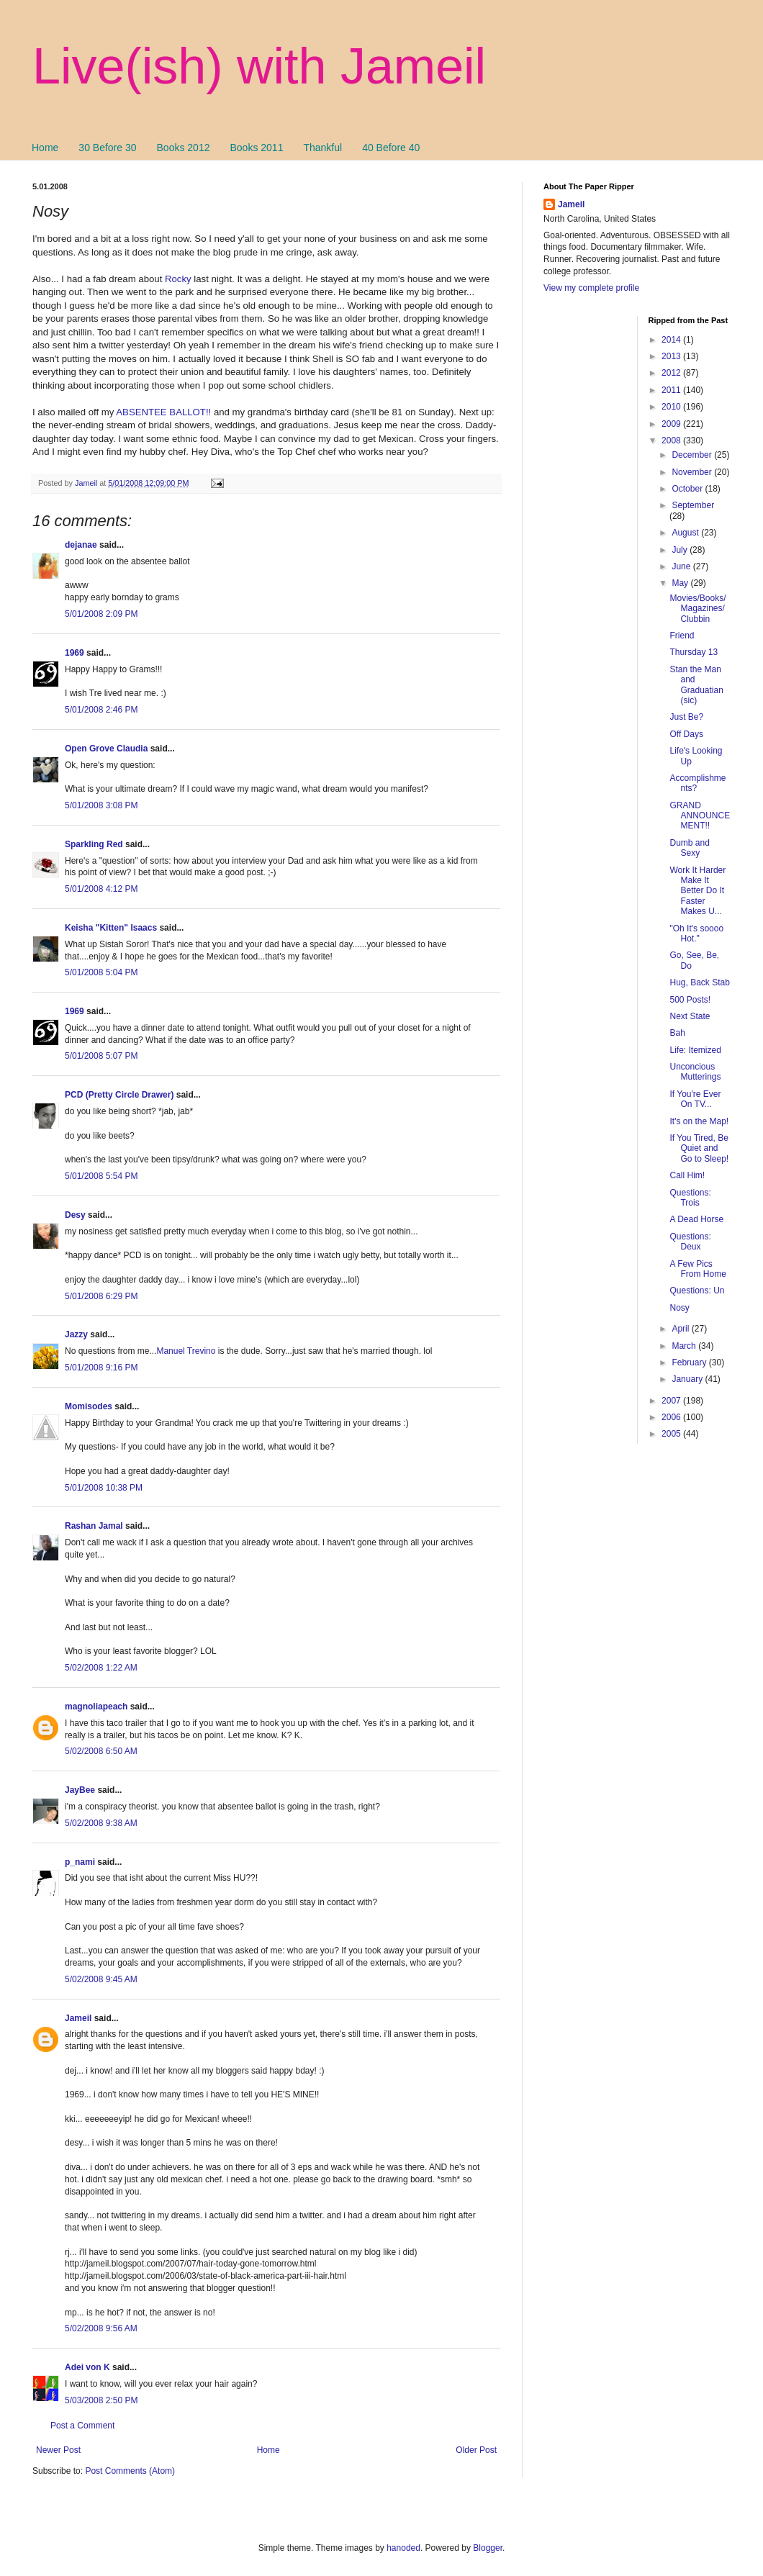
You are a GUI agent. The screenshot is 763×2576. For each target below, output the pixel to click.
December (693, 455)
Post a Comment (82, 2426)
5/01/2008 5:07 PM (101, 1056)
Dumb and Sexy (689, 848)
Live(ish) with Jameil (259, 66)
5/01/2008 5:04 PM (101, 972)
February (690, 1362)
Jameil (78, 2018)
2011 (672, 390)
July (681, 550)
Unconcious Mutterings (695, 1072)
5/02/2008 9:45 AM (101, 1979)
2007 (672, 1401)
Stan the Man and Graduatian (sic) (696, 684)
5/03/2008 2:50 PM (101, 2400)
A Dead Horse (696, 1219)
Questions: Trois (689, 1198)
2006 (672, 1417)
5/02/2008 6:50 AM (101, 1751)
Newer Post (58, 2450)
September (693, 505)
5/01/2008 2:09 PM (101, 614)
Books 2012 (183, 147)
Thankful (322, 147)
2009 (672, 424)
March (685, 1346)
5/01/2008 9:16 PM (101, 1367)
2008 (672, 440)
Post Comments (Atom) (130, 2471)
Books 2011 (256, 147)
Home (45, 147)
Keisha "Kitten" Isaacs (111, 928)
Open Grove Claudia (106, 749)
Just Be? (686, 717)
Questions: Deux (689, 1241)
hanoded (403, 2548)
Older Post (476, 2450)
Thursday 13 (693, 652)
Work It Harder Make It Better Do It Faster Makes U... (697, 891)
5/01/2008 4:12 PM (101, 889)
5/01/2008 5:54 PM (101, 1176)
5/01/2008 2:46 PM (101, 710)
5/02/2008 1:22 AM (101, 1668)
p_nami (80, 1862)
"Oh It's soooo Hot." (696, 933)
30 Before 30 (107, 147)
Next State (689, 1016)
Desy (75, 1215)
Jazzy (76, 1334)
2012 (672, 373)
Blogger (487, 2548)
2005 (672, 1434)
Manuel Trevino (185, 1351)
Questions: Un (696, 1290)
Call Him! (687, 1175)
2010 (672, 407)
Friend (681, 636)
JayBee (80, 1790)
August (686, 533)
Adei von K (87, 2367)
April (681, 1329)
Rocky (178, 279)
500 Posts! (689, 1000)
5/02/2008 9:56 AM (101, 2328)
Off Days (686, 734)
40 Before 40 (391, 147)
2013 (672, 356)
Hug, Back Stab (699, 982)
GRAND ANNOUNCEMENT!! (699, 815)
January (688, 1379)
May (681, 583)
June (682, 566)
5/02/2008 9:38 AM (101, 1823)
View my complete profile (591, 288)
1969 (74, 653)
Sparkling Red (94, 844)
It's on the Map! (698, 1121)
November (693, 472)
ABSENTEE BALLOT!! (163, 412)
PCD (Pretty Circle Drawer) (119, 1095)
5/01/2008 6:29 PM (101, 1296)
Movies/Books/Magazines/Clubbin (697, 608)
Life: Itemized (695, 1050)
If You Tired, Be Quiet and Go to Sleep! (698, 1148)
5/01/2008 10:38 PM (104, 1488)
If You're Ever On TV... (695, 1099)
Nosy (679, 1308)
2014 (672, 340)
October (688, 489)
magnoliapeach (96, 1706)
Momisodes (88, 1406)
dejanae (81, 545)
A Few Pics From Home (697, 1269)
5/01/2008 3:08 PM (101, 805)
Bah (677, 1033)
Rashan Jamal (94, 1526)
